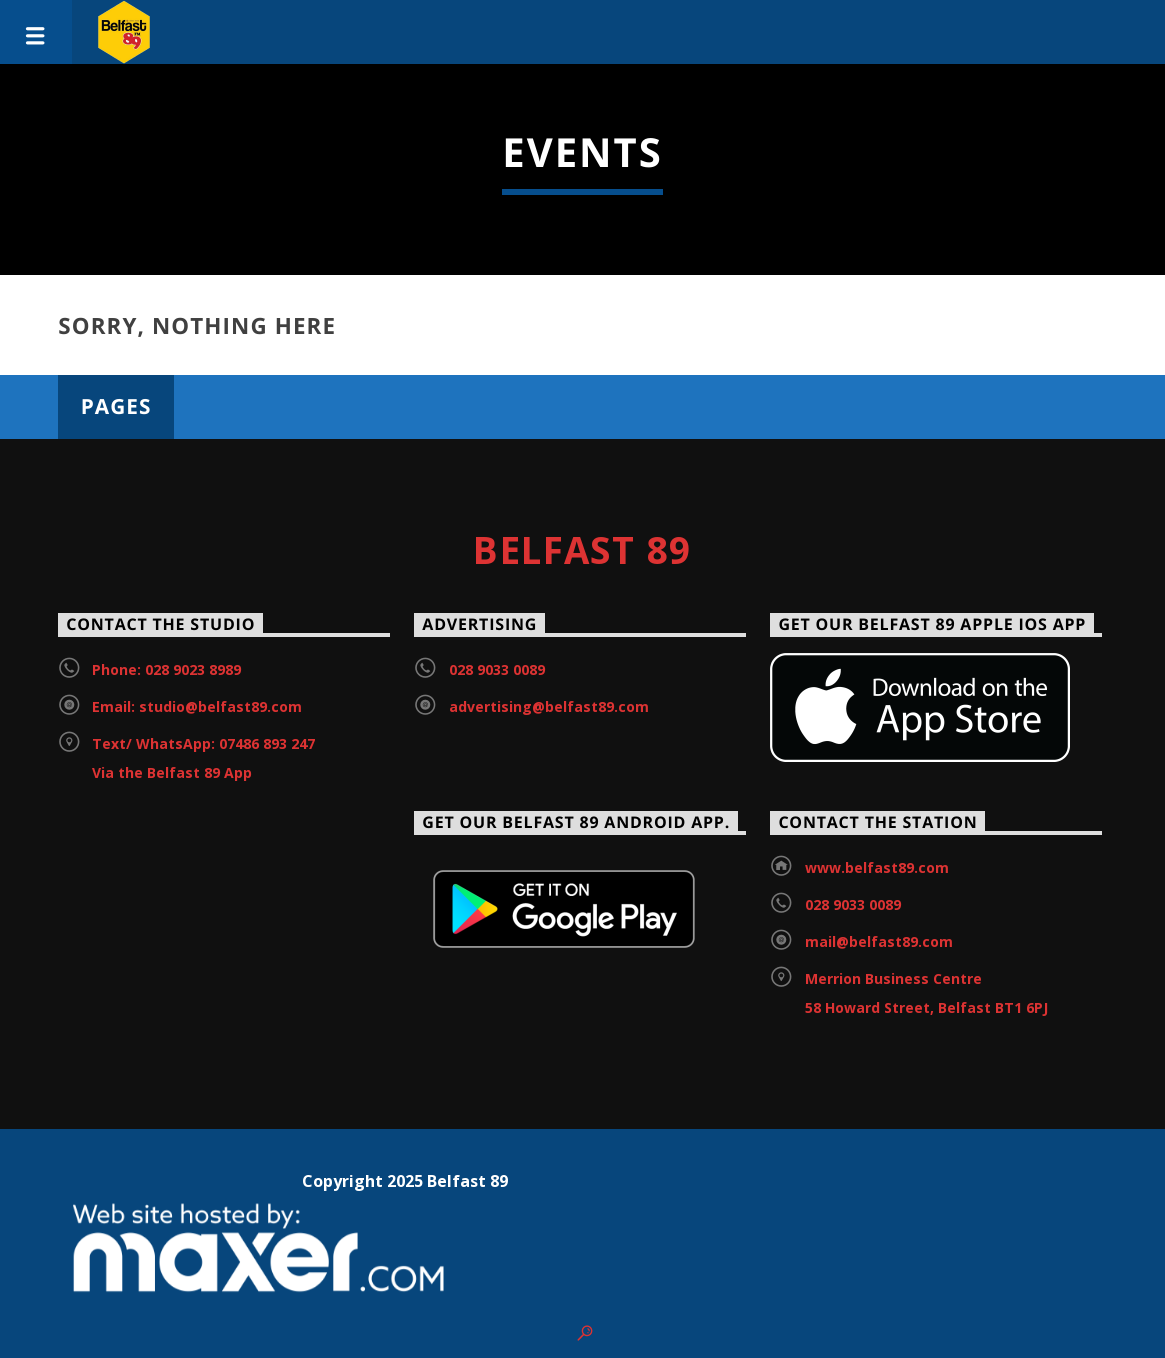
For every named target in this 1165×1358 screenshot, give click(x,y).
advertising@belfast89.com (549, 706)
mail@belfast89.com (879, 941)
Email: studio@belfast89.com (197, 706)
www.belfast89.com (877, 867)
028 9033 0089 (497, 669)
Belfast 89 (582, 550)
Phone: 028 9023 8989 (166, 669)
